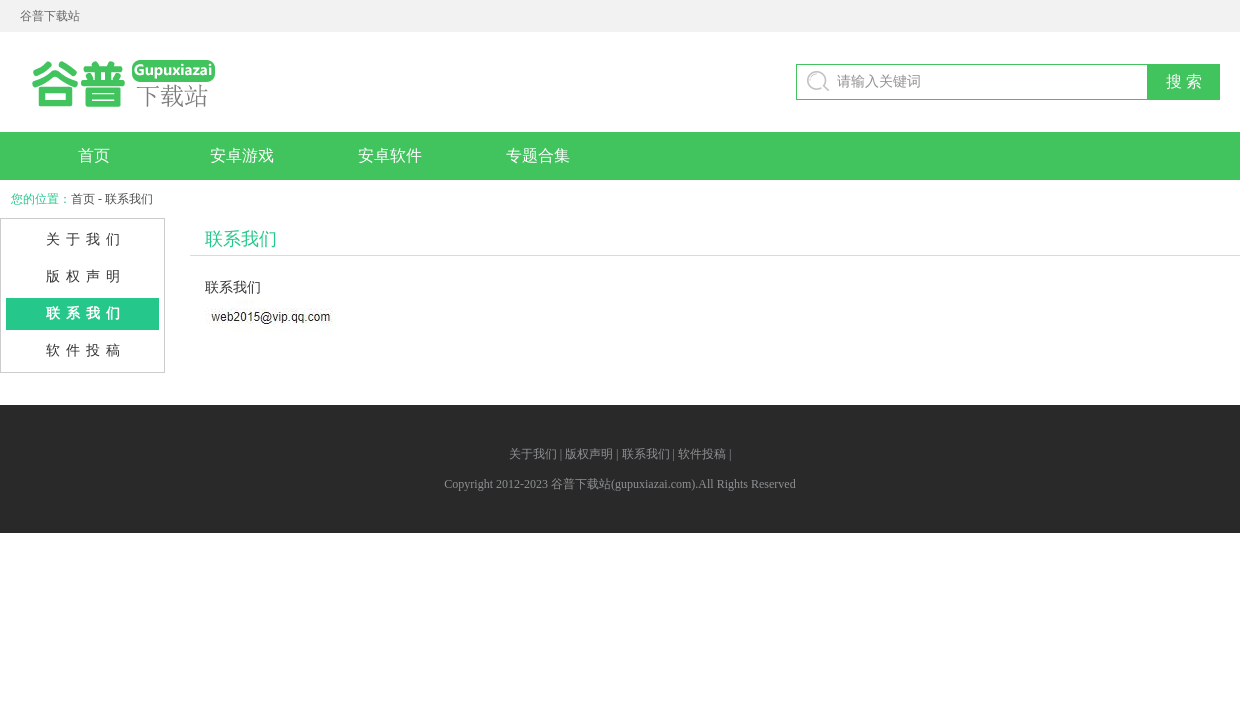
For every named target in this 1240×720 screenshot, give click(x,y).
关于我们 (86, 239)
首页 (94, 155)
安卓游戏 (242, 155)
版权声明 (86, 276)
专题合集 (538, 155)
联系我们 (86, 313)
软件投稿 (86, 350)
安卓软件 (390, 155)
